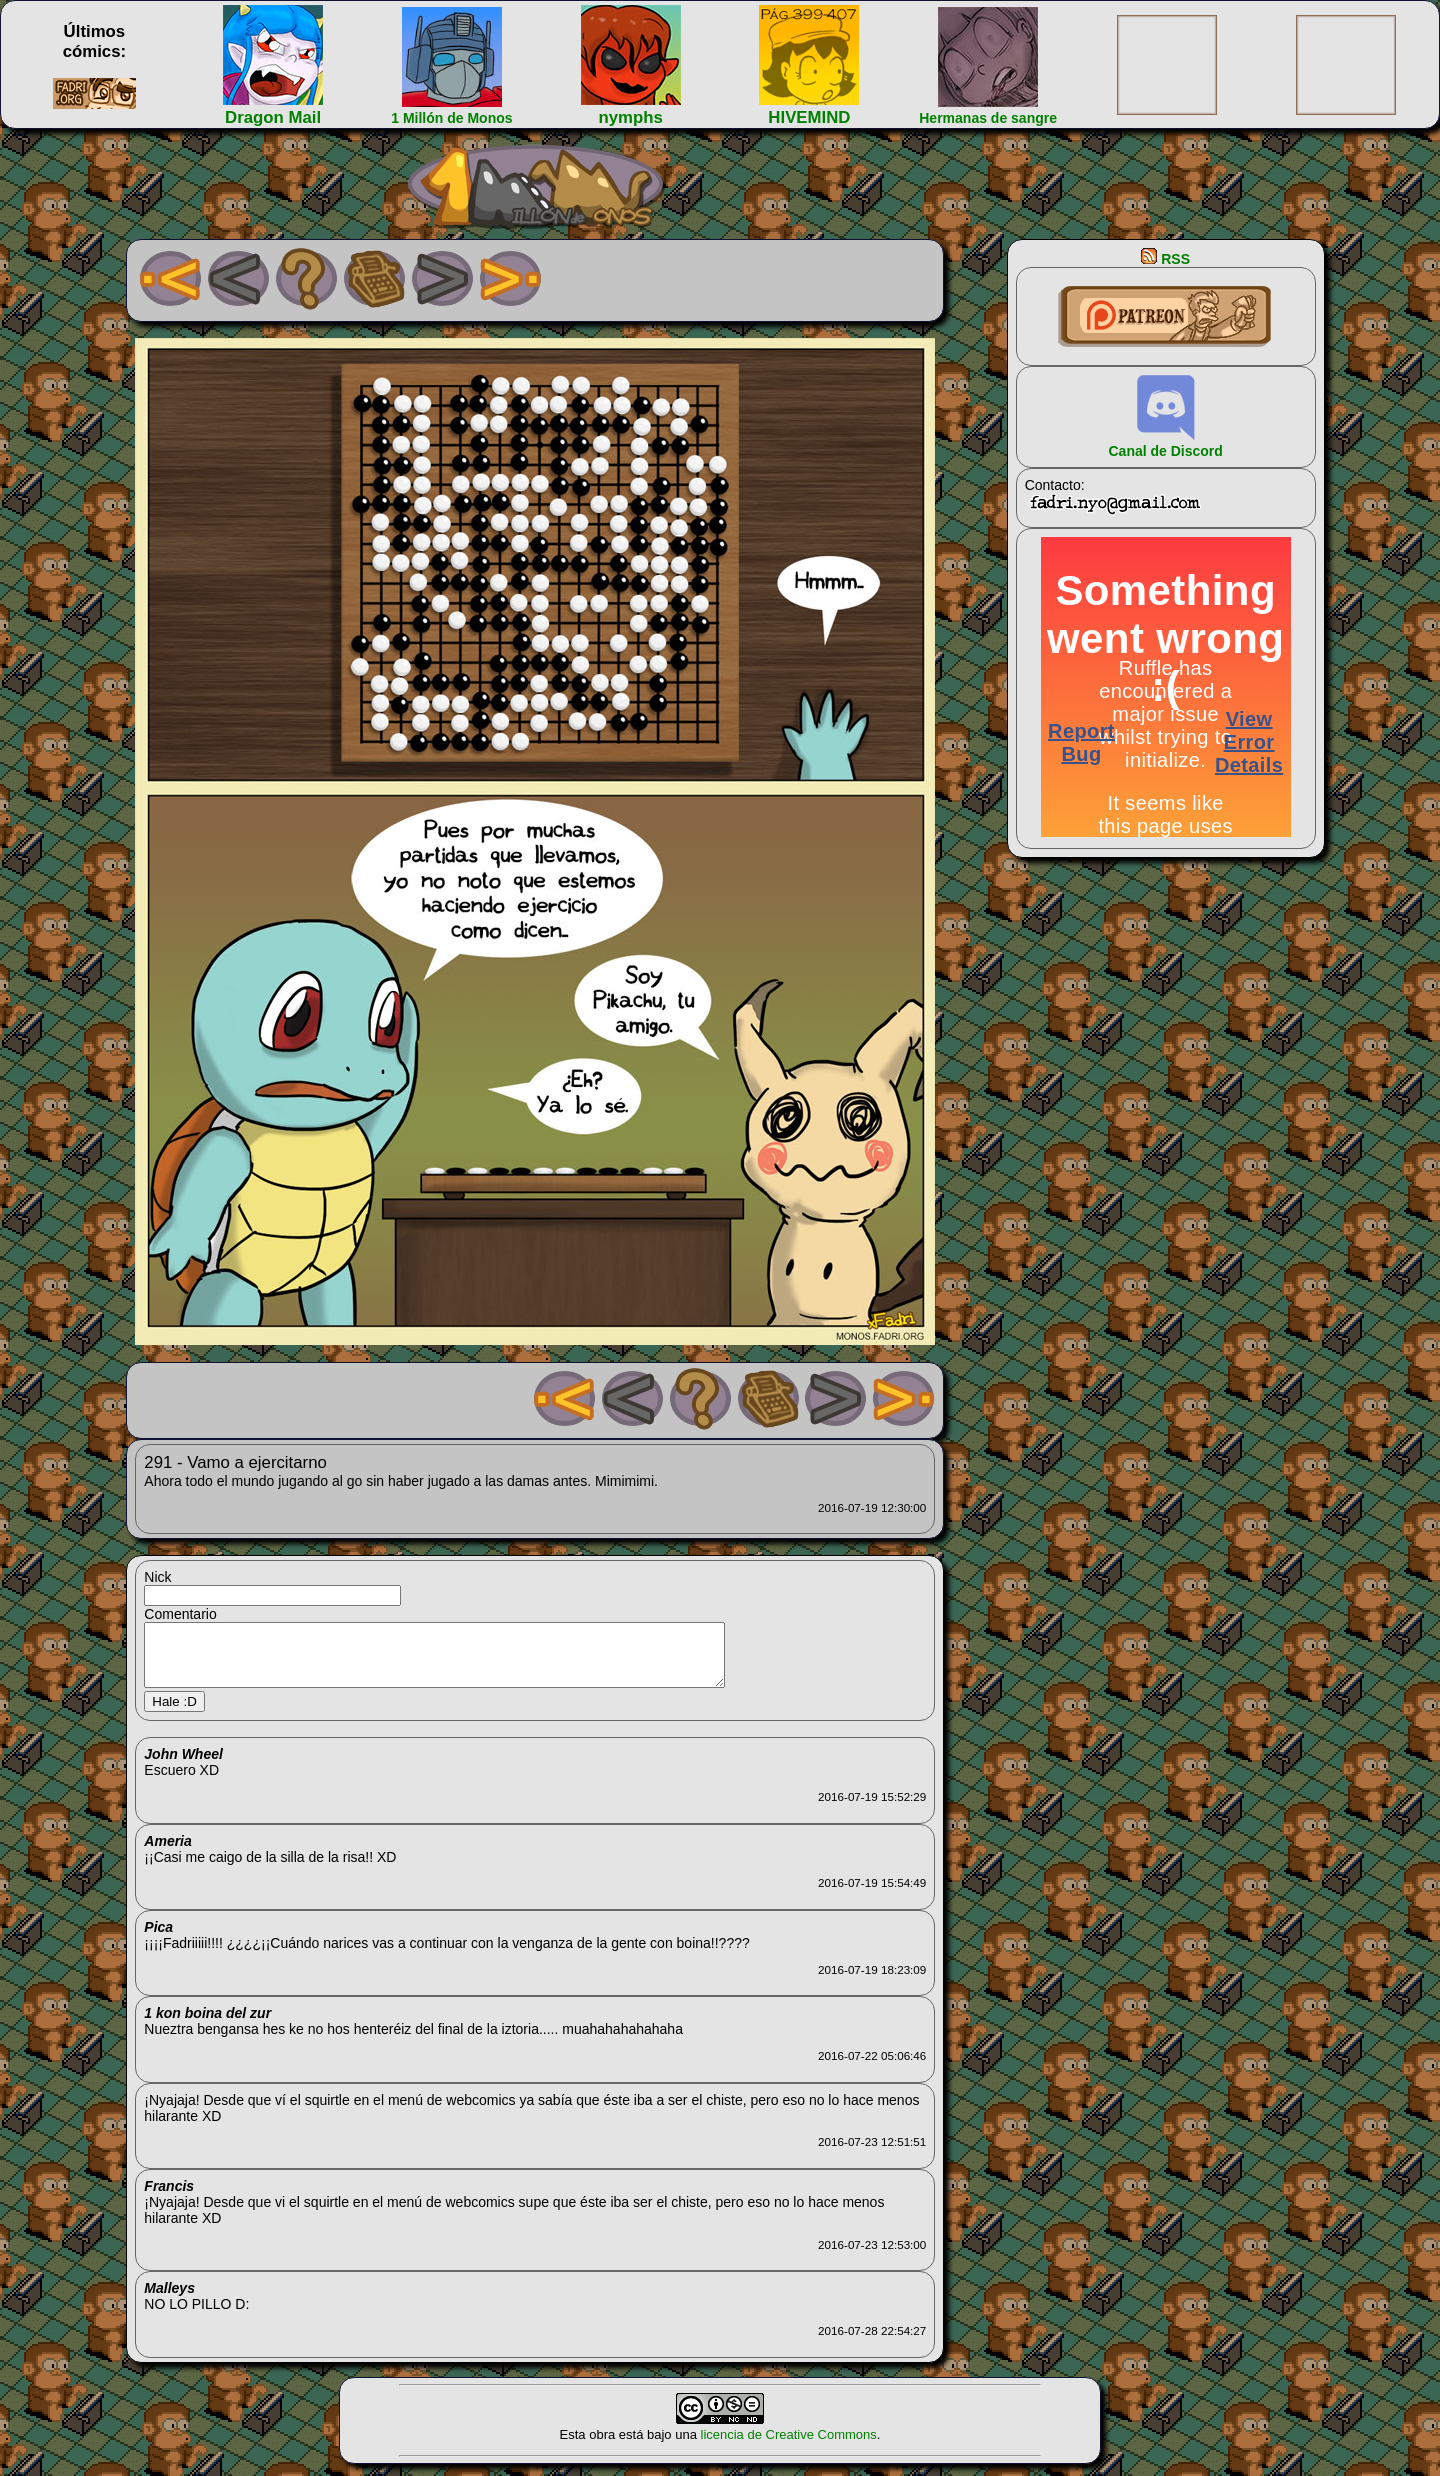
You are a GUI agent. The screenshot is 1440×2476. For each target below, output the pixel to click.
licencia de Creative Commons (789, 2446)
